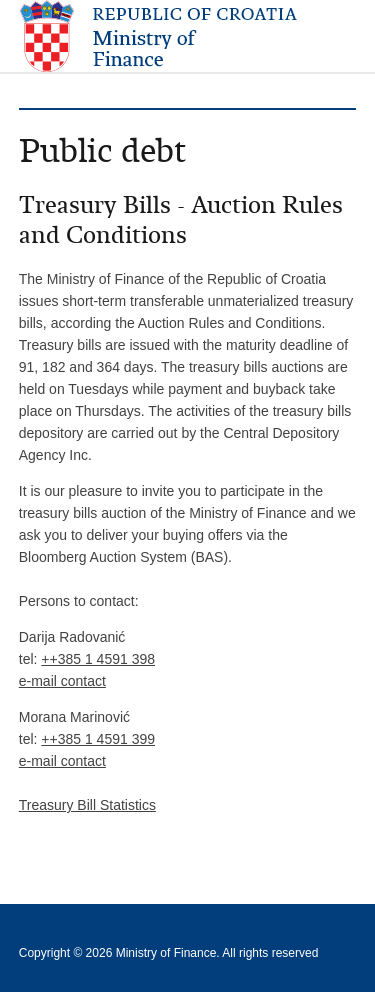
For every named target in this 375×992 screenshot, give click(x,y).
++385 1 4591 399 (98, 739)
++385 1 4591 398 (98, 659)
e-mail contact (62, 681)
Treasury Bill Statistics (87, 805)
